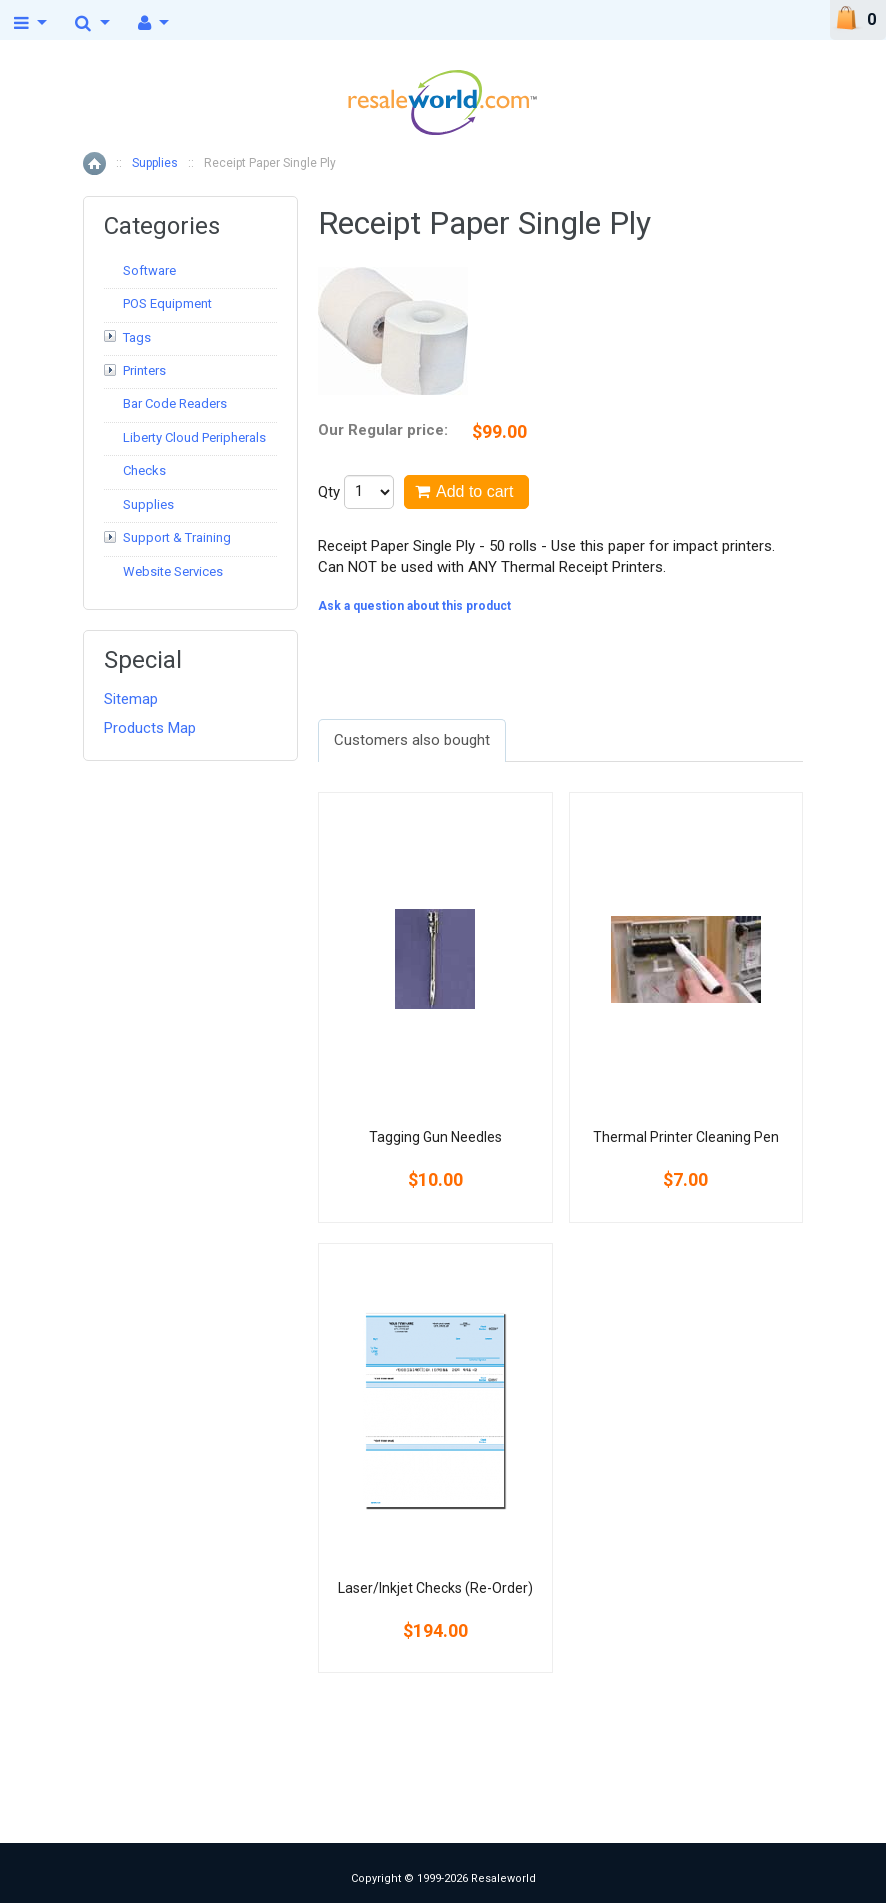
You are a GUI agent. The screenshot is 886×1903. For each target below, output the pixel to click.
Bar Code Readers (175, 403)
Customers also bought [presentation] (412, 740)
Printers (144, 370)
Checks (144, 470)
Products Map (150, 728)
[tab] (412, 741)
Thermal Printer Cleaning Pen (686, 1137)
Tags (137, 337)
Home (94, 163)
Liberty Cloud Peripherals (194, 437)
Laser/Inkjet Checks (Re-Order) (435, 1588)
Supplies (155, 163)
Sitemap (131, 699)
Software (149, 270)
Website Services (173, 571)
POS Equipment (167, 303)
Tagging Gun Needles (435, 1137)
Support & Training (177, 537)
